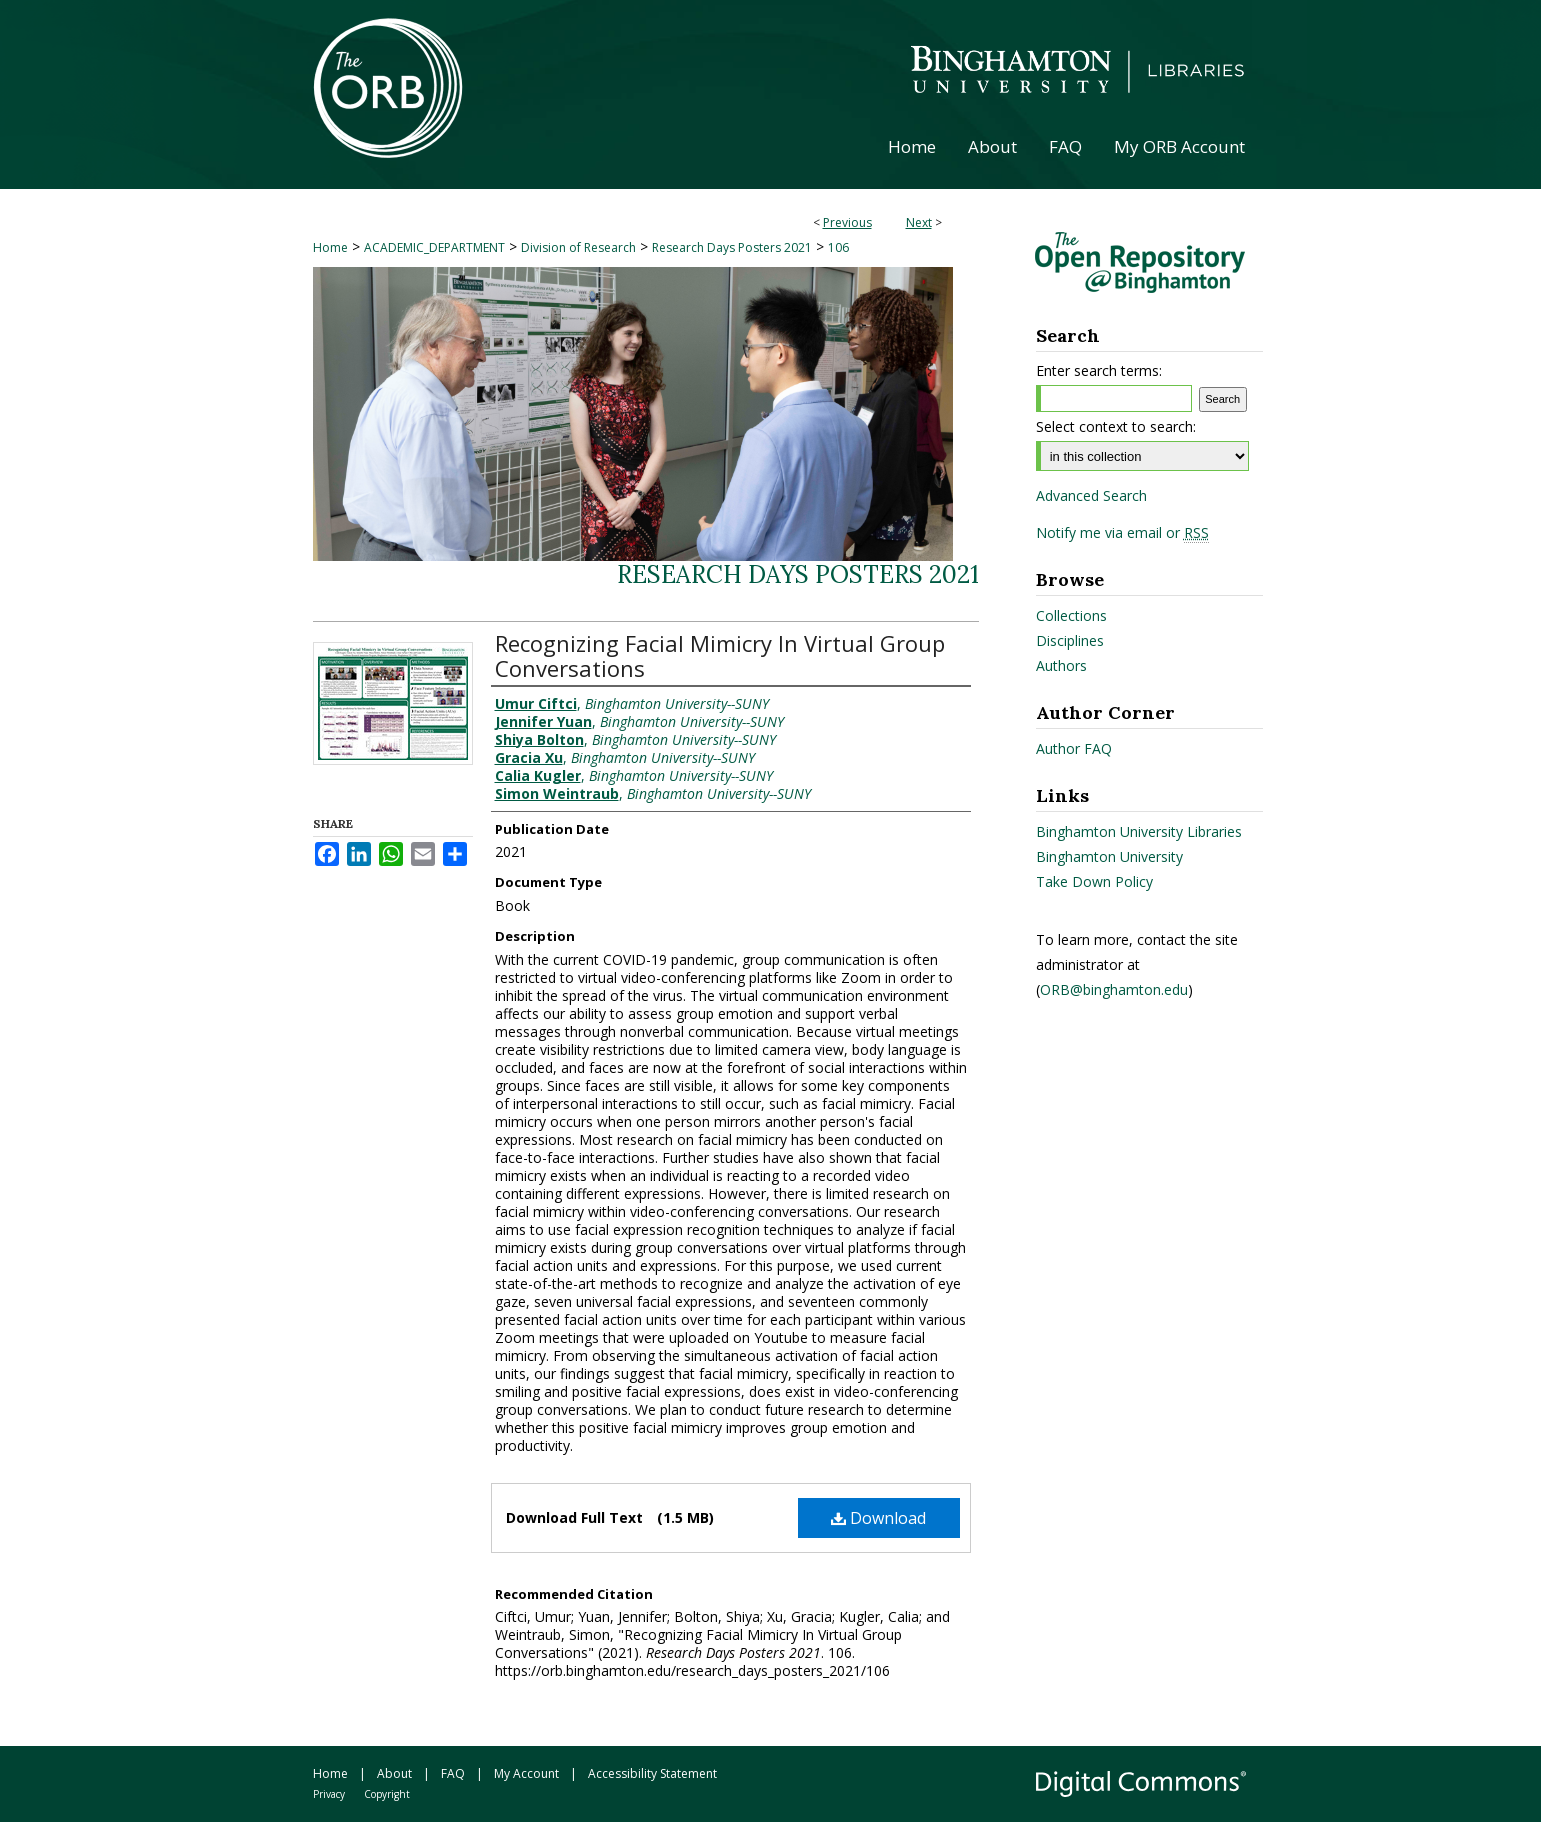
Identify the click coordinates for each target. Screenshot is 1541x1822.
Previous (847, 222)
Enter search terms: (1099, 370)
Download (878, 1518)
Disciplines (1070, 640)
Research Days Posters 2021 (732, 247)
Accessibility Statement (652, 1773)
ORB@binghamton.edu (1114, 989)
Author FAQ (1074, 748)
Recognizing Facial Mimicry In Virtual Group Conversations (720, 655)
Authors (1061, 665)
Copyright (387, 1794)
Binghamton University (1109, 856)
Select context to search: (1116, 426)
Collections (1071, 615)
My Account (526, 1773)
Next (919, 222)
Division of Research (578, 247)
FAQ (453, 1773)
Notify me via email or (1122, 533)
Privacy (329, 1794)
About (394, 1773)
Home (330, 247)
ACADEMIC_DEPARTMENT (434, 247)
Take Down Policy (1094, 881)
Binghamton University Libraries (1139, 831)
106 (838, 247)
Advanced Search (1091, 495)
